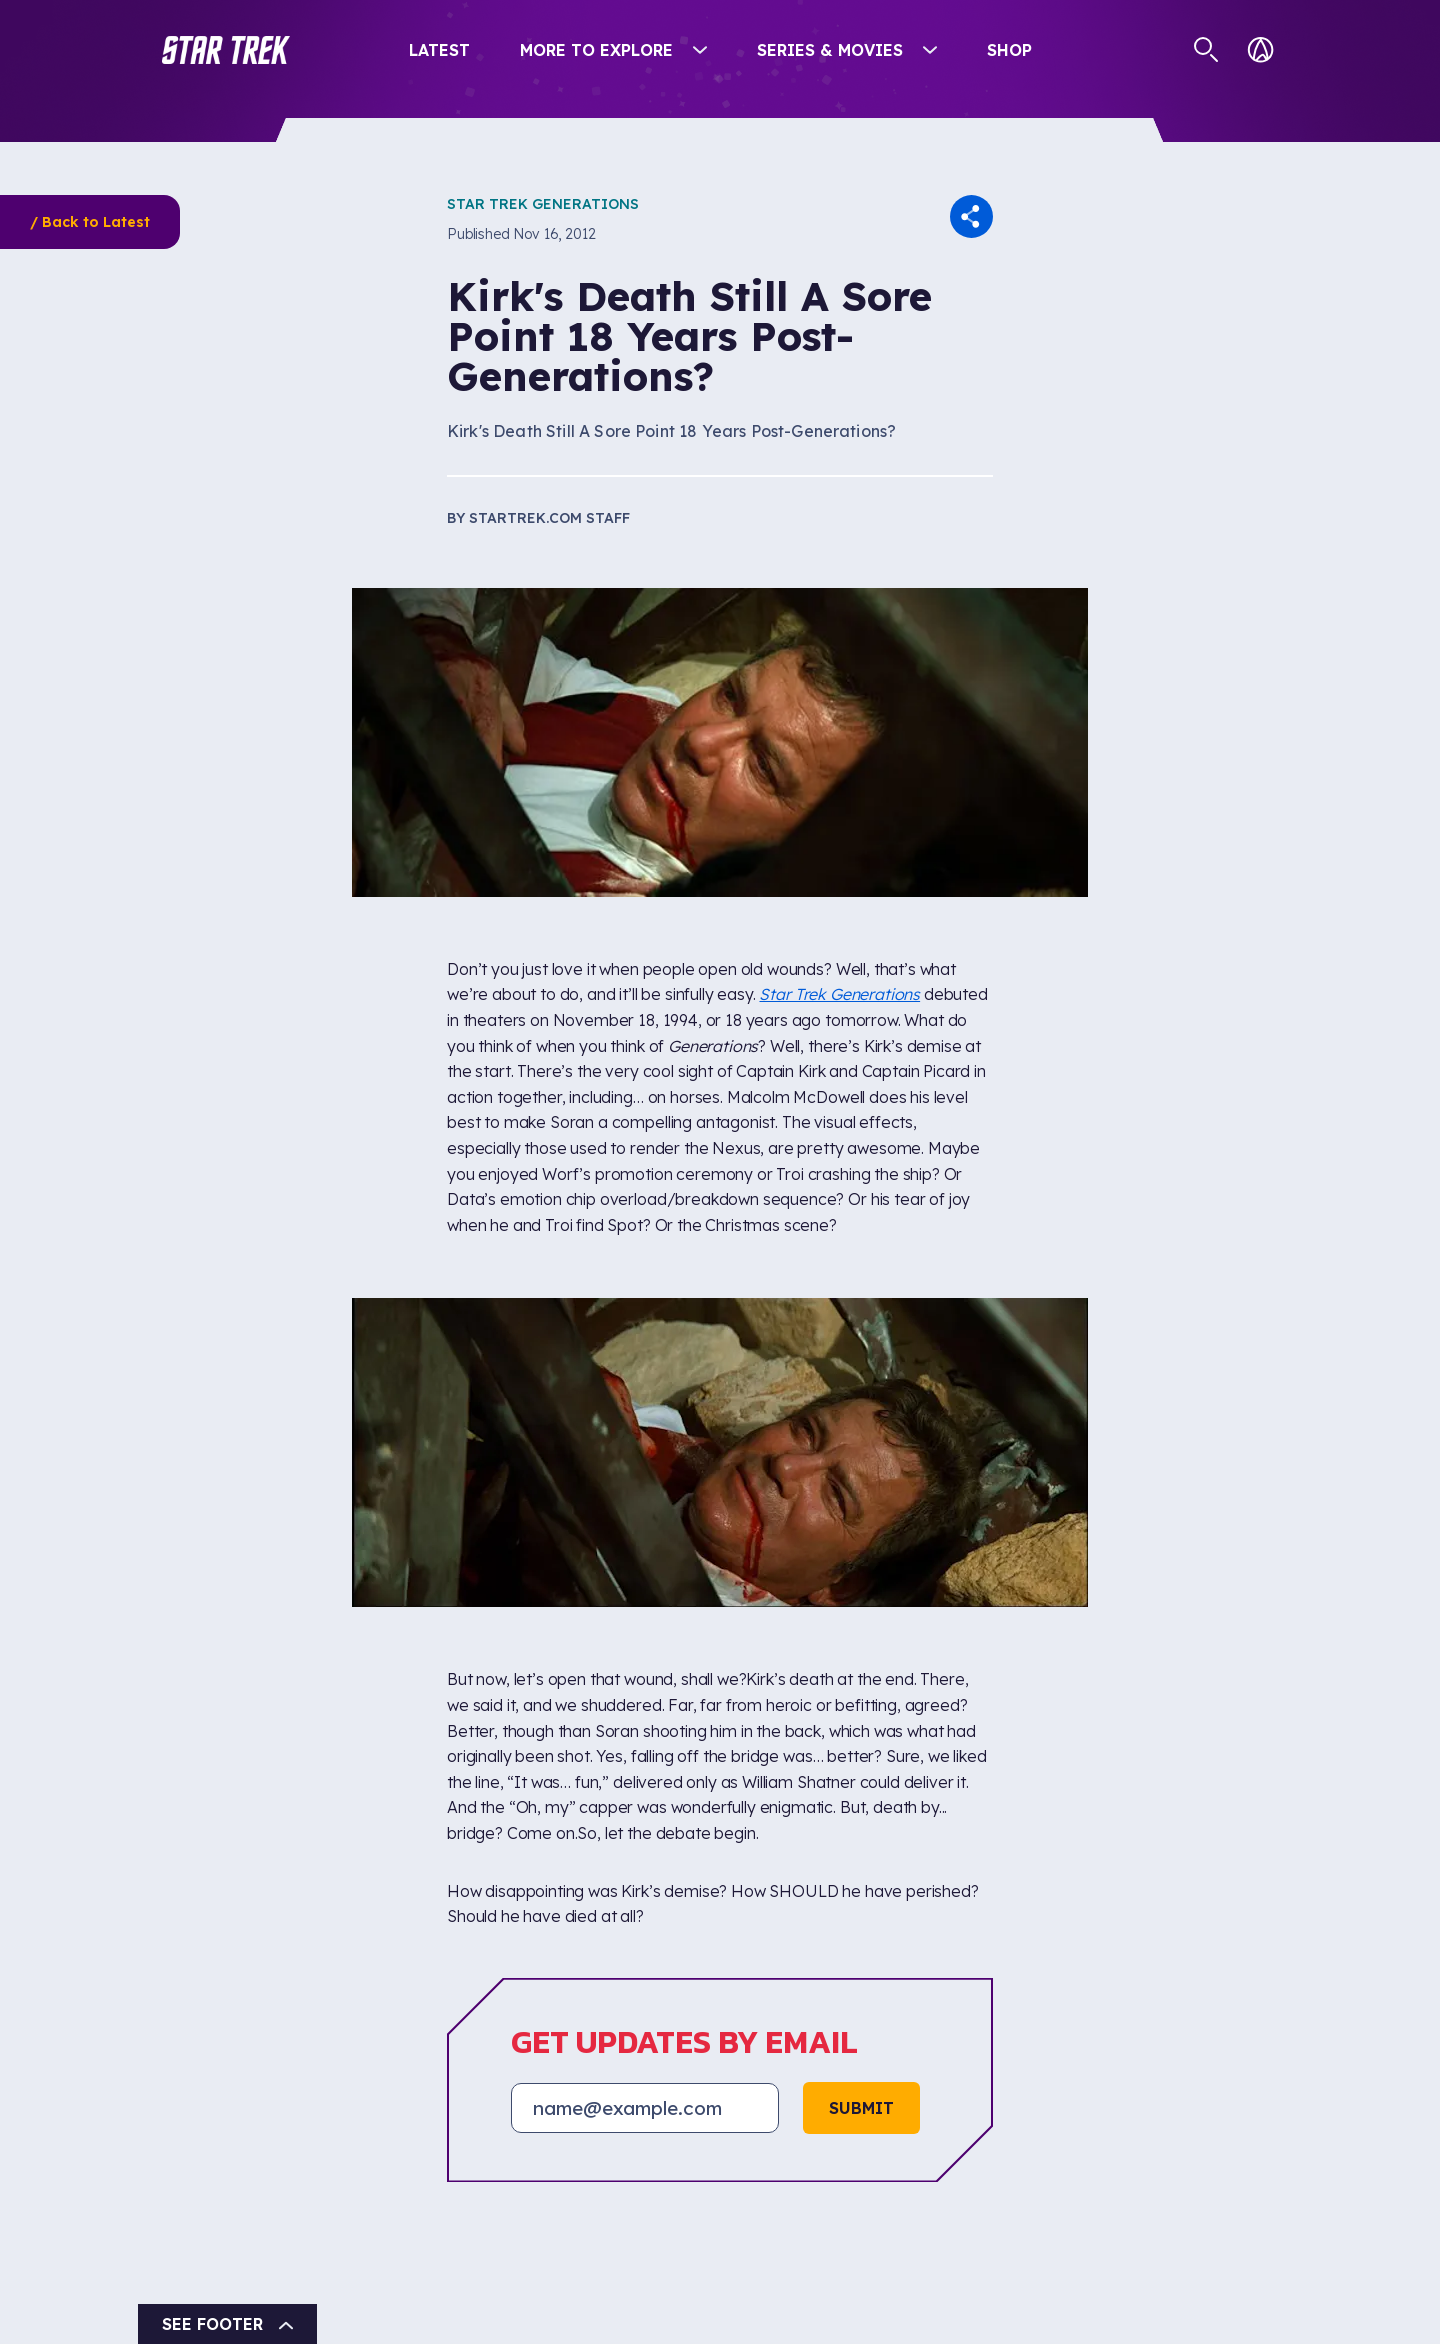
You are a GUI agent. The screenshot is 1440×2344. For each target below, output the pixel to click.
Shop (1009, 50)
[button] (226, 50)
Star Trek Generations (543, 204)
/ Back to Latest (90, 222)
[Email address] (645, 2108)
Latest (439, 50)
